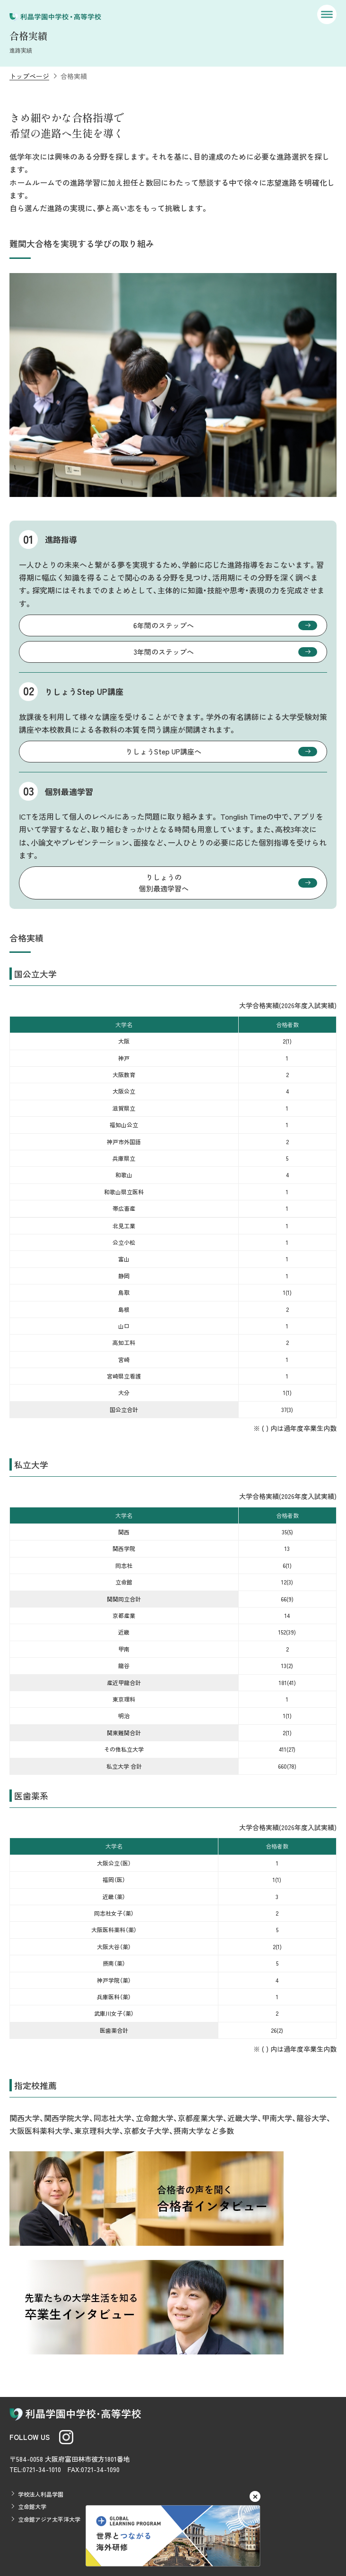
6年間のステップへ (163, 625)
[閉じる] (255, 2496)
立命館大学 (32, 2506)
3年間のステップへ (164, 652)
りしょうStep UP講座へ (163, 751)
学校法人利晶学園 (40, 2494)
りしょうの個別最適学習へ (164, 882)
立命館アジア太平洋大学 (49, 2519)
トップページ (29, 76)
